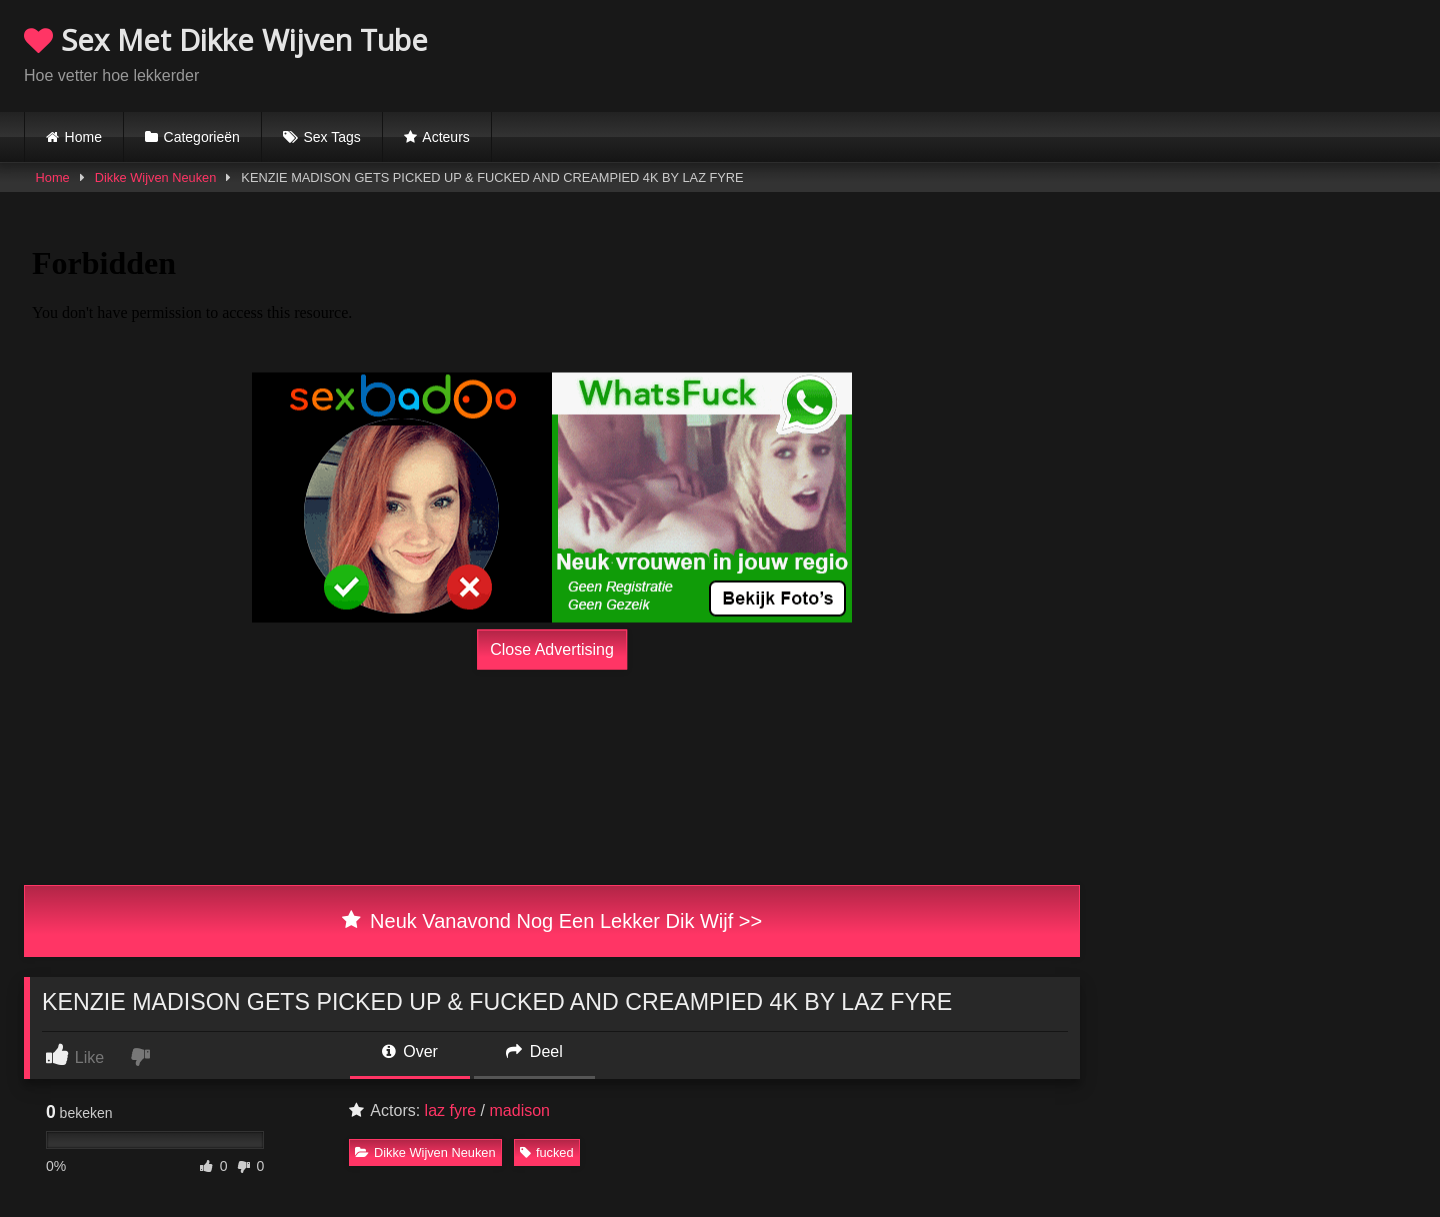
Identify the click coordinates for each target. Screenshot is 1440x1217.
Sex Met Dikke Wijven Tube (226, 39)
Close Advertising (552, 649)
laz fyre (451, 1110)
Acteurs (445, 137)
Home (83, 137)
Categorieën (202, 137)
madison (520, 1110)
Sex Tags (331, 137)
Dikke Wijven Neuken (156, 177)
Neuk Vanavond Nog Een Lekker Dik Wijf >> (552, 921)
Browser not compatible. (1182, 53)
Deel (534, 1051)
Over (410, 1051)
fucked (547, 1152)
